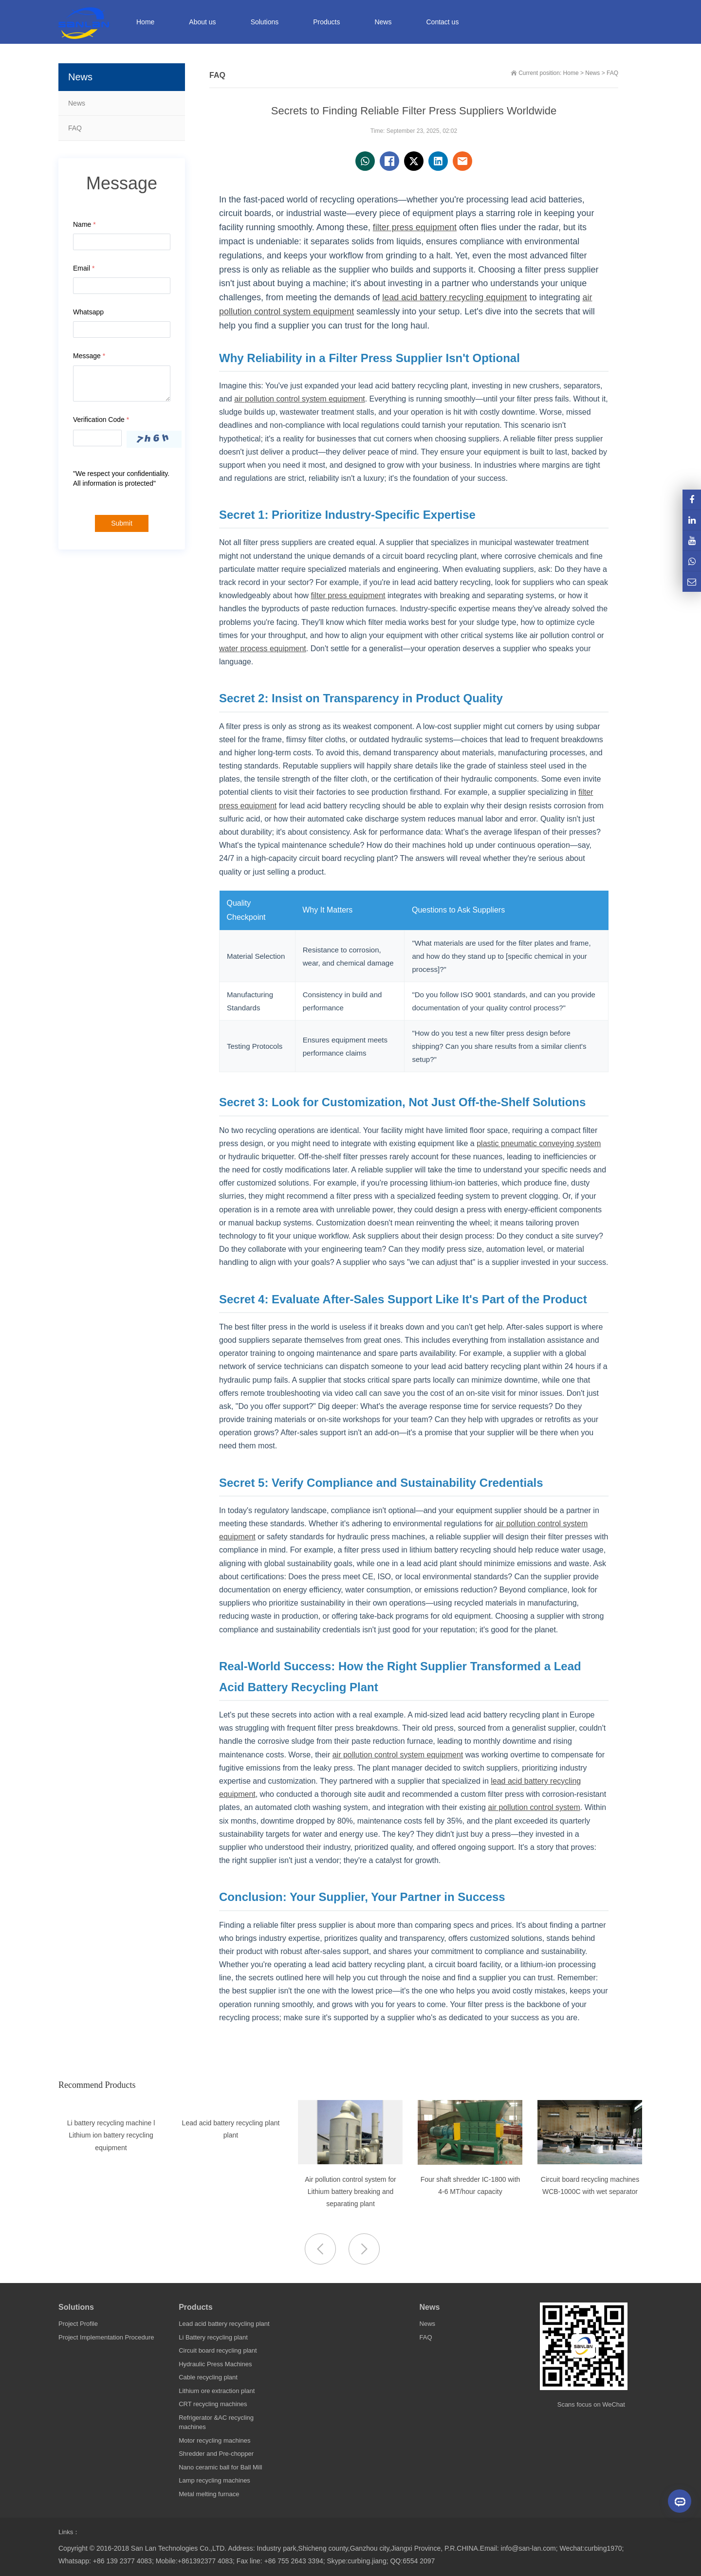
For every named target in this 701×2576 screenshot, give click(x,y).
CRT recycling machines (213, 2404)
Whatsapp (88, 312)
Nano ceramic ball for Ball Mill (220, 2467)
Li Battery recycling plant (213, 2337)
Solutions (76, 2307)
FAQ (75, 128)
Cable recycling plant (208, 2377)
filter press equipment (415, 227)
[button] (364, 2249)
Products (195, 2307)
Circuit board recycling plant (218, 2350)
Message (89, 356)
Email (83, 268)
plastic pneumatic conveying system (539, 1143)
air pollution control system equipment (299, 399)
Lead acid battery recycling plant (224, 2323)
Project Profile (78, 2323)
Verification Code (101, 419)
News (76, 103)
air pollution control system (534, 1807)
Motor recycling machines (214, 2440)
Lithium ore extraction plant (217, 2390)
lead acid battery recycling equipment (454, 297)
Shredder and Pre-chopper (216, 2453)
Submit (121, 523)
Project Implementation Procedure (106, 2337)
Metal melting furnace (209, 2494)
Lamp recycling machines (214, 2480)
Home (145, 22)
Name (84, 224)
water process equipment (262, 648)
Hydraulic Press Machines (215, 2364)
